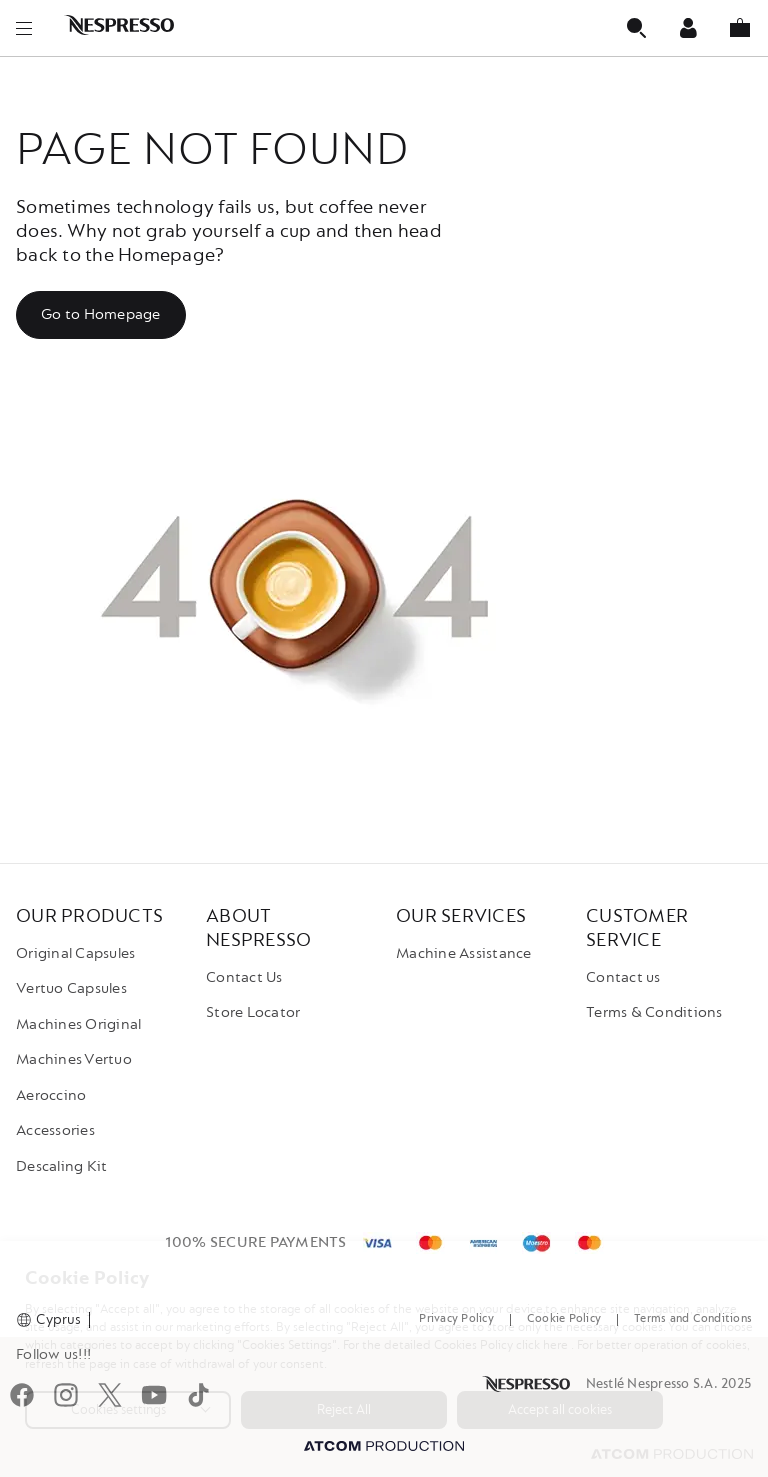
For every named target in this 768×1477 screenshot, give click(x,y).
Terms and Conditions (693, 1319)
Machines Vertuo (74, 1059)
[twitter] (110, 1398)
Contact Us (244, 977)
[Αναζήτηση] (636, 28)
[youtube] (154, 1398)
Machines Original (78, 1024)
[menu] (24, 28)
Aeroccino (51, 1095)
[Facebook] (22, 1398)
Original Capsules (75, 953)
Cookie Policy (564, 1319)
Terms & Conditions (654, 1012)
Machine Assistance (464, 953)
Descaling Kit (61, 1166)
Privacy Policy (456, 1319)
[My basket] (740, 28)
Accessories (55, 1130)
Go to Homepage (101, 314)
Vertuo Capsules (71, 988)
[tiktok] (198, 1398)
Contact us (623, 977)
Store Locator (253, 1012)
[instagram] (66, 1398)
